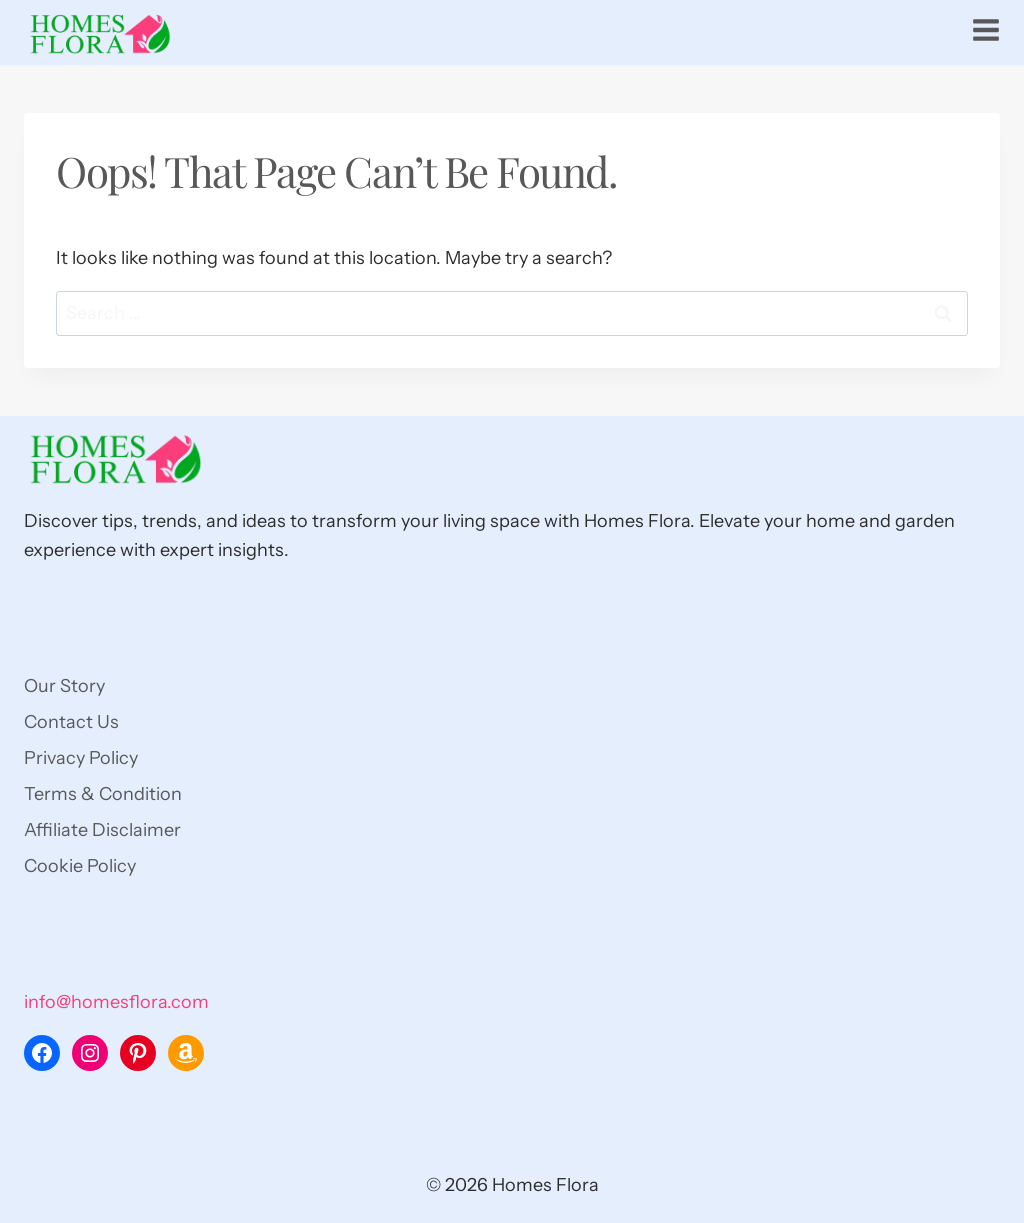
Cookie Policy (80, 866)
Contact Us (71, 722)
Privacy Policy (81, 758)
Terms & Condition (103, 794)
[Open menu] (985, 30)
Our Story (64, 686)
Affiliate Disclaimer (102, 830)
